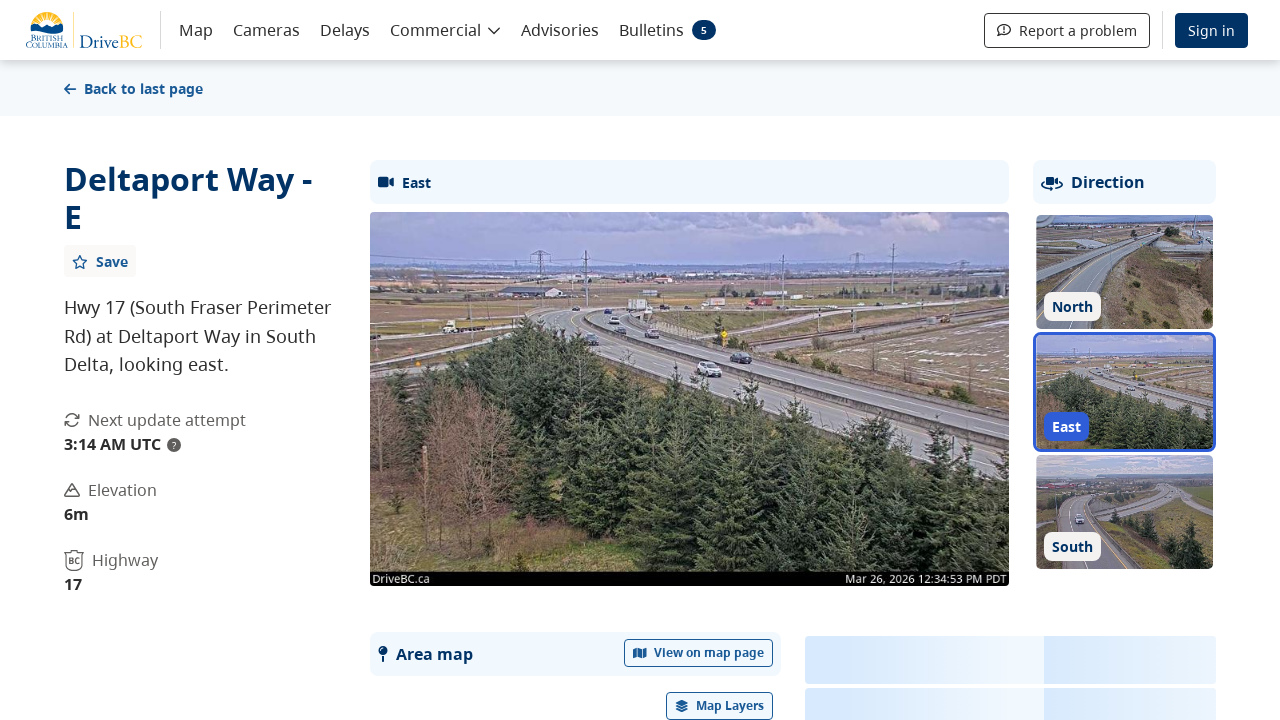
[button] (445, 29)
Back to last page (133, 88)
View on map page (699, 652)
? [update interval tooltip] (174, 445)
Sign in (1211, 30)
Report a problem (1067, 30)
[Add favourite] (100, 261)
